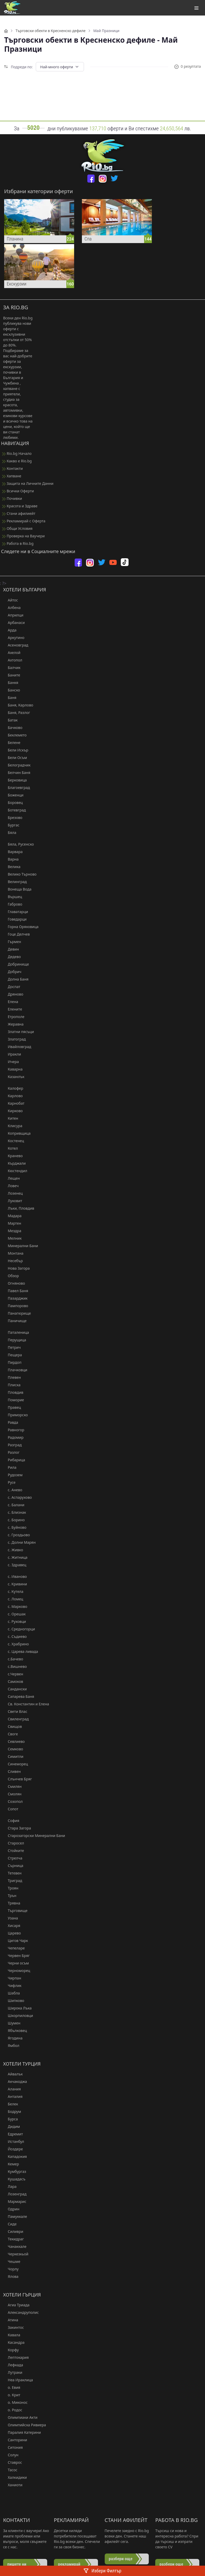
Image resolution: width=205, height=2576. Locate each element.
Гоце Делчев (16, 934)
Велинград (15, 881)
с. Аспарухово (17, 1497)
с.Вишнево (15, 1666)
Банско (11, 690)
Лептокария (16, 2357)
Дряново (13, 994)
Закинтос (13, 2327)
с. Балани (13, 1505)
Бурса (10, 2119)
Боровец (13, 802)
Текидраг (13, 2239)
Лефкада (13, 2365)
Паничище (15, 1320)
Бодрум (12, 2111)
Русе (9, 1482)
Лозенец (13, 1193)
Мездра (12, 1230)
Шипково (13, 2000)
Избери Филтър (102, 2570)
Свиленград (16, 1719)
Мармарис (14, 2201)
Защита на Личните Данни (27, 483)
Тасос (10, 2470)
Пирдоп (12, 1362)
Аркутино (13, 637)
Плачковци (15, 1370)
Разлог (11, 1452)
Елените (12, 1009)
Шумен (11, 2023)
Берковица (15, 780)
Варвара (13, 851)
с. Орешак (14, 1614)
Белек (10, 2104)
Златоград (14, 1039)
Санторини (15, 2440)
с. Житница (15, 1557)
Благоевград (16, 787)
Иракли (12, 1054)
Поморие (13, 1400)
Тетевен (12, 1873)
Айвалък (13, 2074)
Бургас (11, 825)
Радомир (13, 1437)
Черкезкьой (15, 2254)
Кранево (13, 1155)
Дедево (12, 956)
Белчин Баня (16, 772)
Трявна (11, 1903)
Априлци (13, 615)
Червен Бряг (16, 1955)
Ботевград (14, 810)
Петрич (12, 1347)
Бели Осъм (15, 757)
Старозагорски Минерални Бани (34, 1835)
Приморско (15, 1415)
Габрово (12, 904)
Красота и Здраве (19, 505)
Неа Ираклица (18, 2380)
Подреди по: (18, 66)
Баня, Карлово (18, 705)
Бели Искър (15, 750)
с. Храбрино (16, 1644)
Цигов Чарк (15, 1940)
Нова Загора (16, 1268)
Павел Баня (15, 1290)
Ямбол (11, 2045)
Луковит (12, 1200)
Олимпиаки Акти (20, 2417)
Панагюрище (17, 1313)
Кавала (11, 2335)
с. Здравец (14, 1565)
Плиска (11, 1385)
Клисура (12, 1125)
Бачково (12, 727)
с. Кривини (15, 1584)
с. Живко (13, 1550)
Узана (10, 1918)
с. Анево (12, 1490)
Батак (10, 720)
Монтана (13, 1253)
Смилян (12, 1786)
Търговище (15, 1910)
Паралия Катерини (22, 2432)
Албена (12, 607)
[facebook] (91, 179)
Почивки (12, 498)
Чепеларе (14, 1948)
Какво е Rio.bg (17, 460)
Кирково (13, 1110)
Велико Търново (20, 874)
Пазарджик (15, 1298)
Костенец (13, 1140)
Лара (10, 2186)
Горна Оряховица (21, 926)
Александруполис (21, 2312)
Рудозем (13, 1475)
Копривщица (17, 1133)
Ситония (13, 2447)
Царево (12, 1933)
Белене (11, 742)
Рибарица (14, 1460)
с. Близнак (14, 1512)
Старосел (13, 1843)
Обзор (11, 1275)
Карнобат (13, 1103)
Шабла (11, 1993)
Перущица (14, 1340)
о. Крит (11, 2395)
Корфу (11, 2350)
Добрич (12, 971)
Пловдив (13, 1392)
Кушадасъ (14, 2179)
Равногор (13, 1430)
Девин (11, 949)
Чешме (11, 2261)
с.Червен (13, 1674)
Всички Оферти (18, 490)
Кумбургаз (14, 2171)
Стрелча (12, 1858)
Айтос (10, 600)
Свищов (12, 1726)
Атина (10, 2320)
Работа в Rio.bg (17, 543)
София (11, 1820)
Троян (10, 1888)
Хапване (11, 475)
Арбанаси (14, 622)
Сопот (10, 1809)
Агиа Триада (16, 2305)
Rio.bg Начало (17, 453)
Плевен (12, 1377)
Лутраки (12, 2372)
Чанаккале (14, 2246)
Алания (12, 2089)
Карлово (13, 1095)
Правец (12, 1407)
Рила (9, 1467)
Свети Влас (15, 1711)
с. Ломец (13, 1599)
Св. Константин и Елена (26, 1704)
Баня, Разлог (16, 712)
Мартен (12, 1223)
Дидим (11, 2126)
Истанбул (13, 2141)
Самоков (13, 1681)
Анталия (13, 2096)
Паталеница (16, 1332)
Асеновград (15, 645)
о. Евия (11, 2387)
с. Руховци (14, 1621)
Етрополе (13, 1016)
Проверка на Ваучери (23, 535)
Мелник (12, 1238)
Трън (9, 1895)
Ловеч (11, 1185)
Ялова (10, 2276)
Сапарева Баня (18, 1696)
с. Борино (14, 1520)
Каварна (13, 1069)
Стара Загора (17, 1828)
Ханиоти (13, 2485)
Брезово (12, 817)
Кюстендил (15, 1170)
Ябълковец (15, 2030)
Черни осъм (16, 1963)
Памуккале (15, 2216)
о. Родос (12, 2410)
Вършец (12, 896)
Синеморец (15, 1764)
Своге (10, 1734)
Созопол (13, 1801)
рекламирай (69, 2564)
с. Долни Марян (19, 1542)
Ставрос (12, 2462)
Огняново (14, 1283)
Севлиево (14, 1741)
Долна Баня (16, 979)
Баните (11, 675)
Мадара (12, 1215)
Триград (12, 1880)
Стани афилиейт (18, 513)
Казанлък (13, 1076)
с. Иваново (15, 1576)
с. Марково (15, 1606)
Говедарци (14, 919)
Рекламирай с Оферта (23, 520)
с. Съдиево (15, 1636)
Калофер (13, 1088)
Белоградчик (17, 765)
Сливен (12, 1771)
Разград (12, 1445)
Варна (11, 859)
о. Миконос (15, 2402)
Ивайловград (17, 1046)
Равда (10, 1422)
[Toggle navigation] (196, 7)
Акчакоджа (15, 2081)
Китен (10, 1118)
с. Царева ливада (20, 1651)
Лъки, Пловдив (18, 1208)
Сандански (15, 1689)
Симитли (13, 1756)
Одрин (11, 2209)
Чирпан (12, 1978)
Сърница (13, 1865)
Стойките (13, 1850)
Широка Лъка (17, 2008)
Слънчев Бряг (17, 1779)
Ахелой (11, 652)
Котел (10, 1148)
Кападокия (15, 2156)
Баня (9, 697)
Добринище (16, 964)
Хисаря (11, 1925)
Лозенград (14, 2194)
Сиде (10, 2224)
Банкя (10, 682)
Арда (10, 630)
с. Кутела (13, 1591)
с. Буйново (14, 1527)
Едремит (13, 2134)
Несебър (13, 1260)
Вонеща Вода (17, 889)
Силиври (13, 2231)
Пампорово (15, 1305)
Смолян (12, 1794)
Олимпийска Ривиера (24, 2425)
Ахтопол (12, 660)
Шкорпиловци (18, 2015)
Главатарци (15, 911)
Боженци (13, 795)
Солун (10, 2455)
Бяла (9, 832)
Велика (11, 866)
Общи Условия (17, 528)
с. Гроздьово (16, 1535)
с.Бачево (13, 1659)
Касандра (13, 2342)
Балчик (11, 667)
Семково (13, 1749)
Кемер (11, 2164)
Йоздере (13, 2149)
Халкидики (15, 2477)
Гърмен (12, 941)
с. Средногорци (19, 1629)
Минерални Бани (20, 1245)
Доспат (11, 986)
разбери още (121, 2558)
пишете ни (16, 2564)
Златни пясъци (18, 1031)
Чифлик (12, 1985)
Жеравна (13, 1024)
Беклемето (15, 735)
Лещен (11, 1178)
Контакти (12, 468)
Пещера (12, 1355)
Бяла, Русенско (18, 844)
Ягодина (13, 2038)
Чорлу (11, 2269)
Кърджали (14, 1163)
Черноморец (16, 1970)
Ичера (11, 1061)
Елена (10, 1001)
